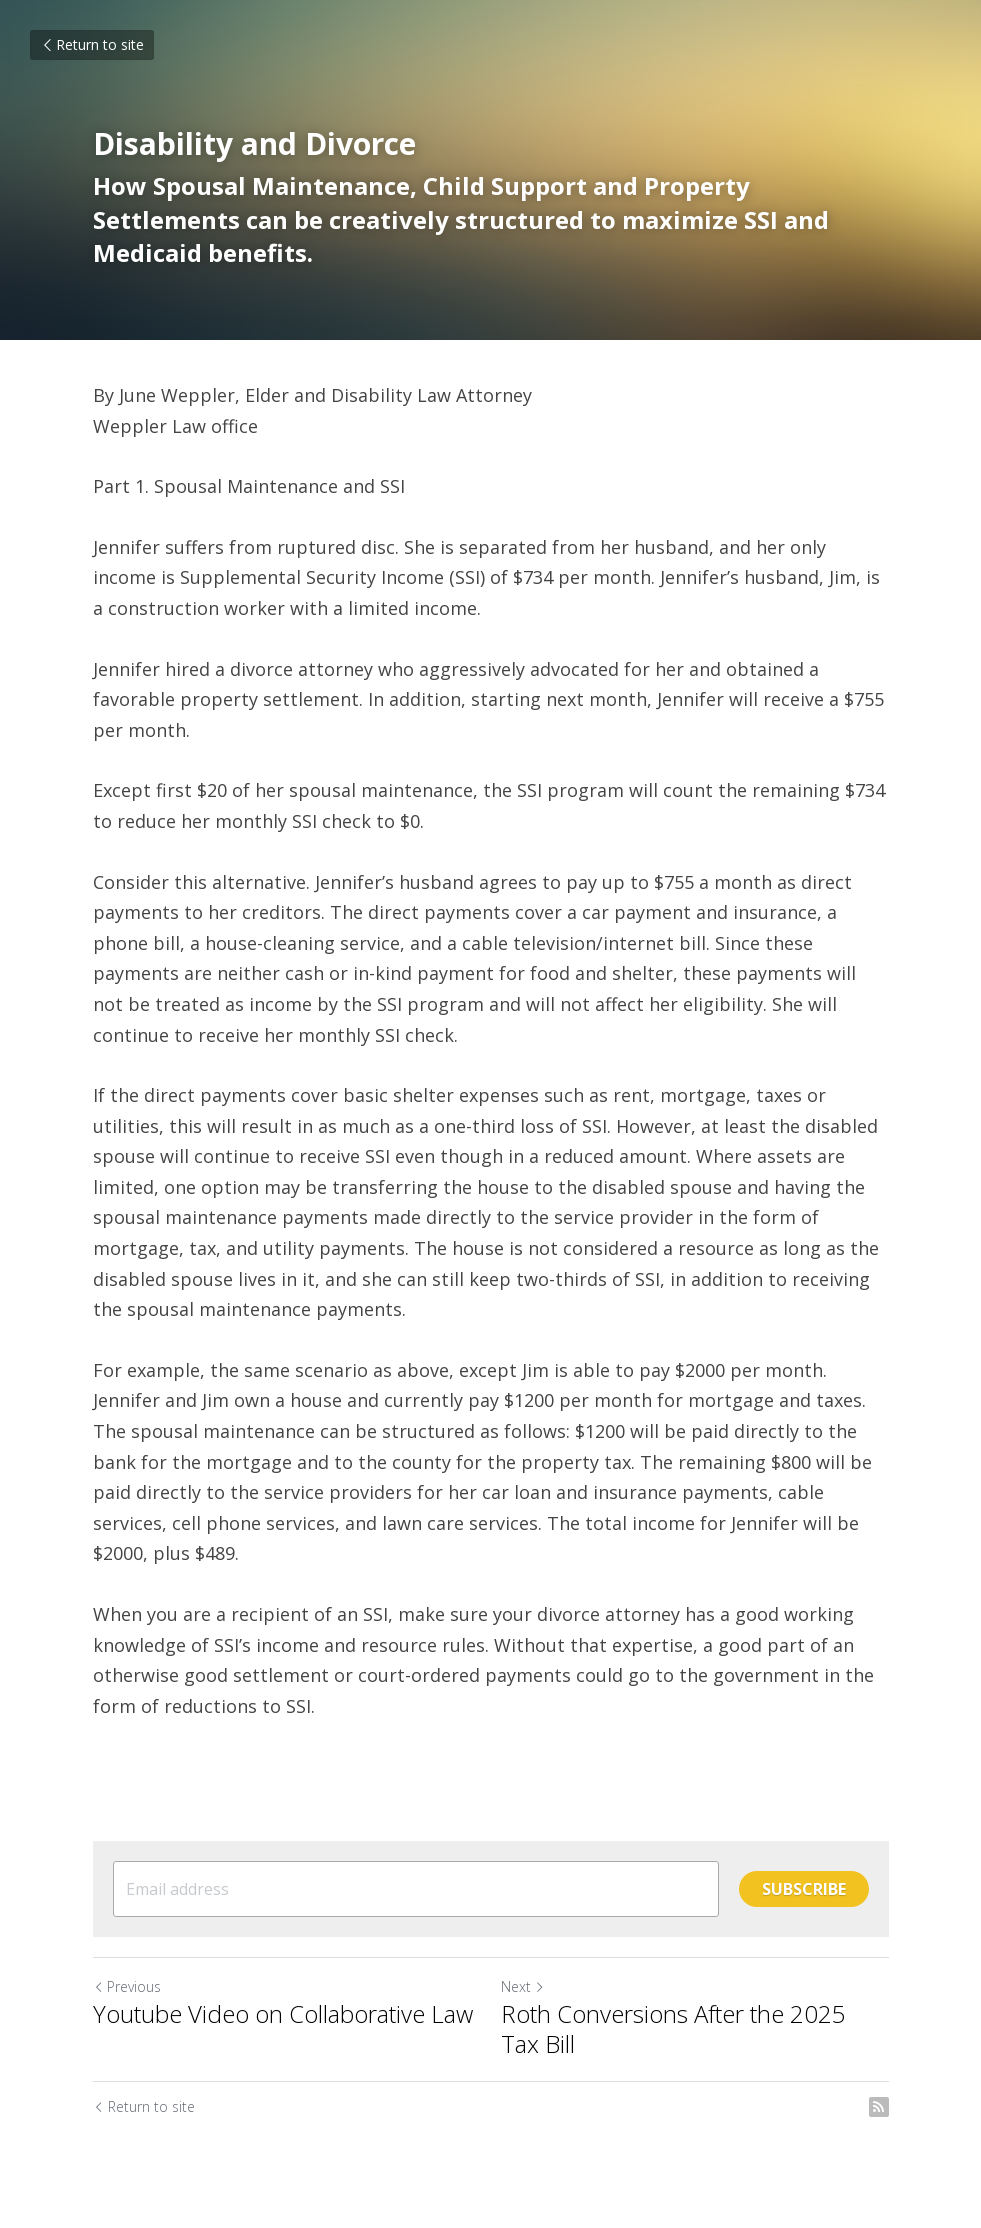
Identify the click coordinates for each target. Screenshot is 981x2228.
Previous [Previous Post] (127, 1986)
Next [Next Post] (523, 1986)
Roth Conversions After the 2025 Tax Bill (673, 2029)
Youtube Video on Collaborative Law (283, 2014)
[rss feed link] (879, 2107)
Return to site (92, 44)
